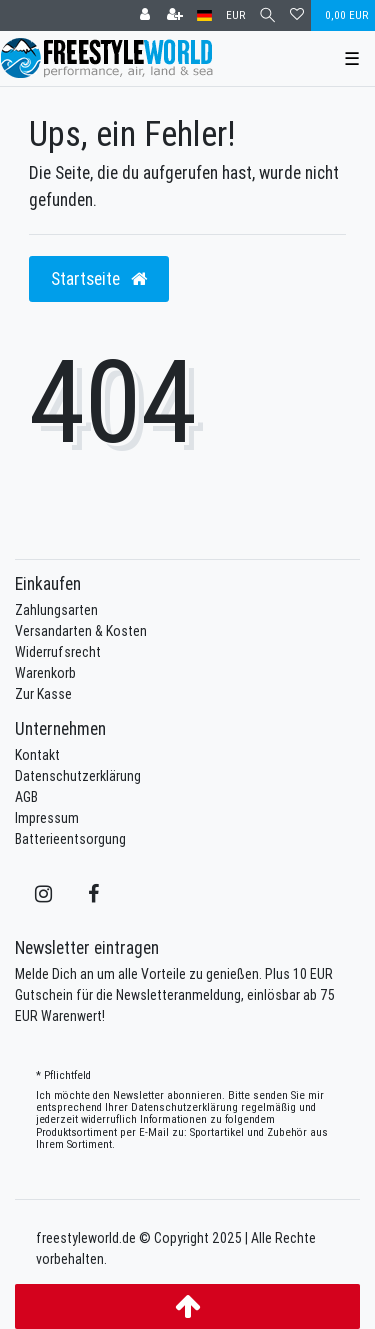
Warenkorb (45, 673)
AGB (26, 797)
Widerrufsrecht (58, 652)
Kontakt (37, 755)
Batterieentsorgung (70, 839)
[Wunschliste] (297, 15)
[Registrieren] (175, 15)
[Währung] (235, 15)
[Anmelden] (145, 15)
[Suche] (267, 15)
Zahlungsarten (56, 610)
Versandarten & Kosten (81, 631)
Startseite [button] (99, 278)
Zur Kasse (43, 694)
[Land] (204, 15)
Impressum (47, 818)
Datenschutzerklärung (78, 776)
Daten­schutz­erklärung (184, 1107)
